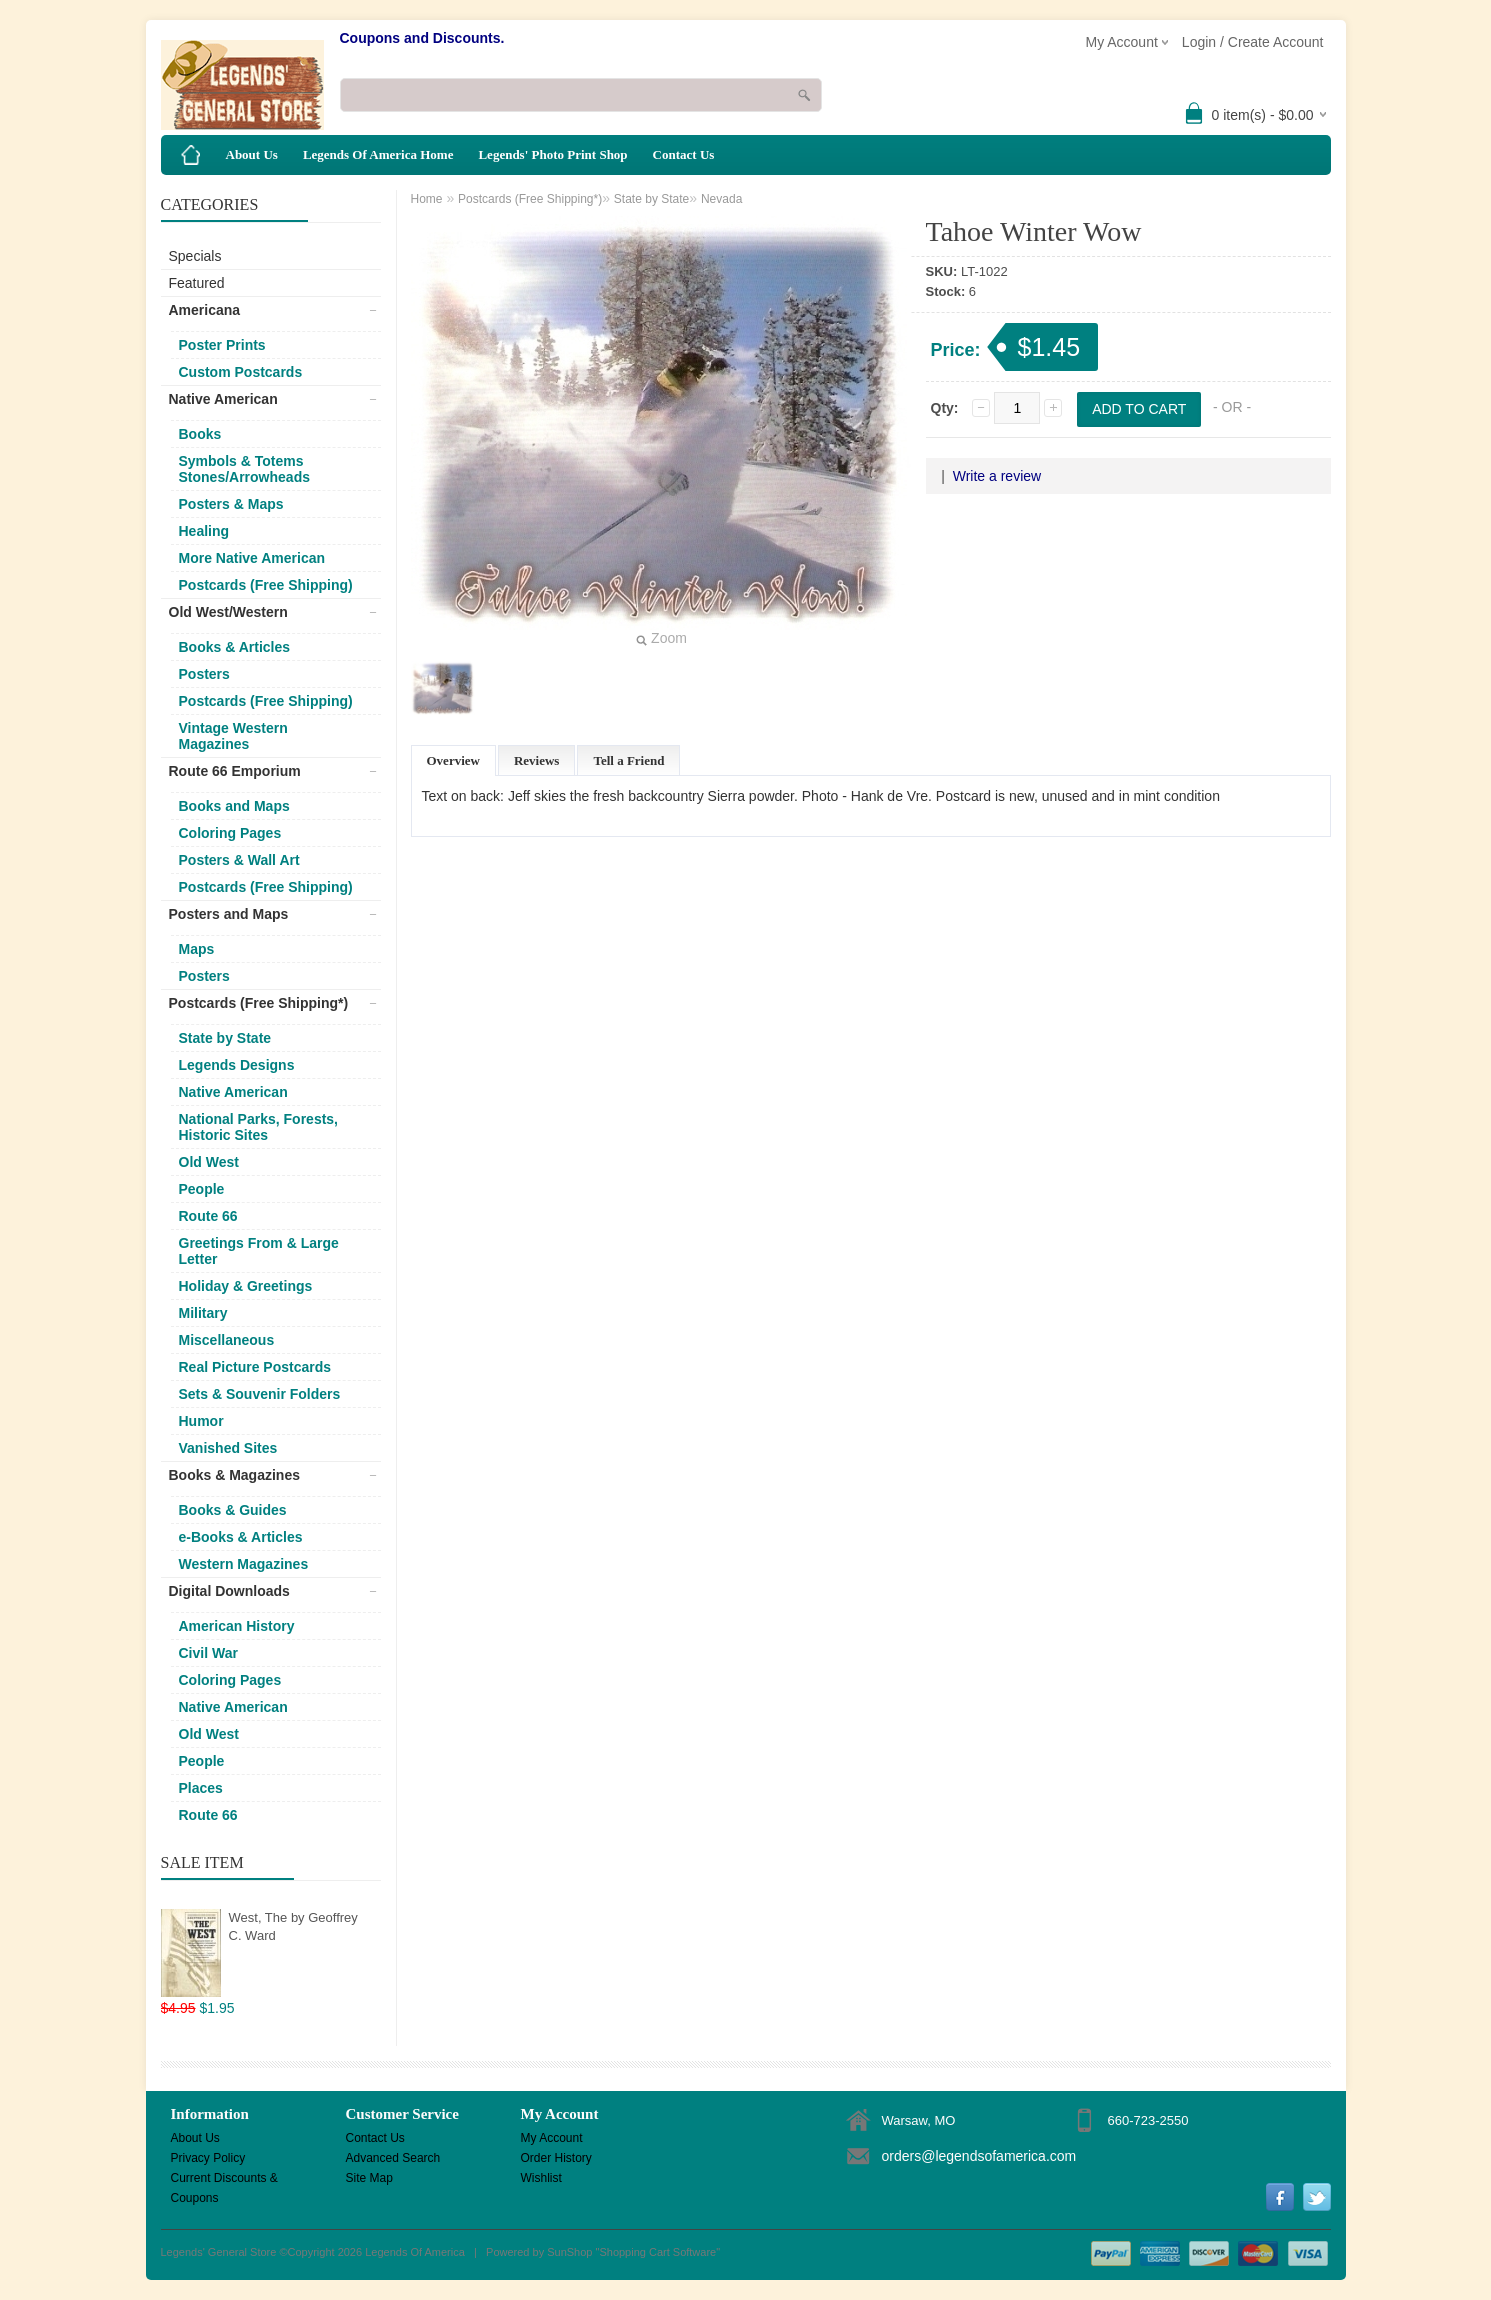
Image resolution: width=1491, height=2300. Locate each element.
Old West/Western (228, 612)
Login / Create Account (1253, 42)
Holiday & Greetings (246, 1286)
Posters (204, 674)
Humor (201, 1421)
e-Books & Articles (241, 1537)
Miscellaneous (227, 1340)
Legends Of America (415, 2252)
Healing (204, 531)
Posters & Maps (231, 504)
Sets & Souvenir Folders (260, 1394)
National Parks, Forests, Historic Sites (259, 1127)
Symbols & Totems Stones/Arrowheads (244, 469)
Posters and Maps (229, 914)
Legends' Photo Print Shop (552, 154)
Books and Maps (234, 806)
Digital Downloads (229, 1591)
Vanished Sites (228, 1448)
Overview (453, 760)
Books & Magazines (234, 1475)
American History (237, 1626)
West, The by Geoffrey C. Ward (293, 1926)
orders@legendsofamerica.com (979, 2156)
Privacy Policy (208, 2158)
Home (427, 199)
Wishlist (541, 2178)
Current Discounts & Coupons (224, 2179)
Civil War (208, 1653)
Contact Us (684, 154)
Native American (223, 399)
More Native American (252, 558)
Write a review (997, 476)
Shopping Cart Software (657, 2252)
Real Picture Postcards (255, 1367)
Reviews (537, 760)
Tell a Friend (628, 760)
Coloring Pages (230, 833)
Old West (209, 1162)
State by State (225, 1038)
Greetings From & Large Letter (259, 1251)
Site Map (369, 2178)
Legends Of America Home (378, 154)
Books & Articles (235, 647)
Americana (205, 310)
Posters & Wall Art (239, 860)
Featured (197, 283)
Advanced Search (393, 2158)
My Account (552, 2138)
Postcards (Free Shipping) (266, 585)
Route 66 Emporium (235, 771)
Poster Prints (222, 345)
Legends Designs (237, 1065)
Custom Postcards (241, 372)
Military (203, 1313)
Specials (195, 256)
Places (201, 1788)
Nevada (721, 199)
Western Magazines (244, 1564)
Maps (197, 949)
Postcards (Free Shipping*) (259, 1003)
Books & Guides (233, 1510)
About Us (252, 154)
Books (200, 434)
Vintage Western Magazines (233, 736)
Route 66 (208, 1216)
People (202, 1189)
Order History (556, 2158)
